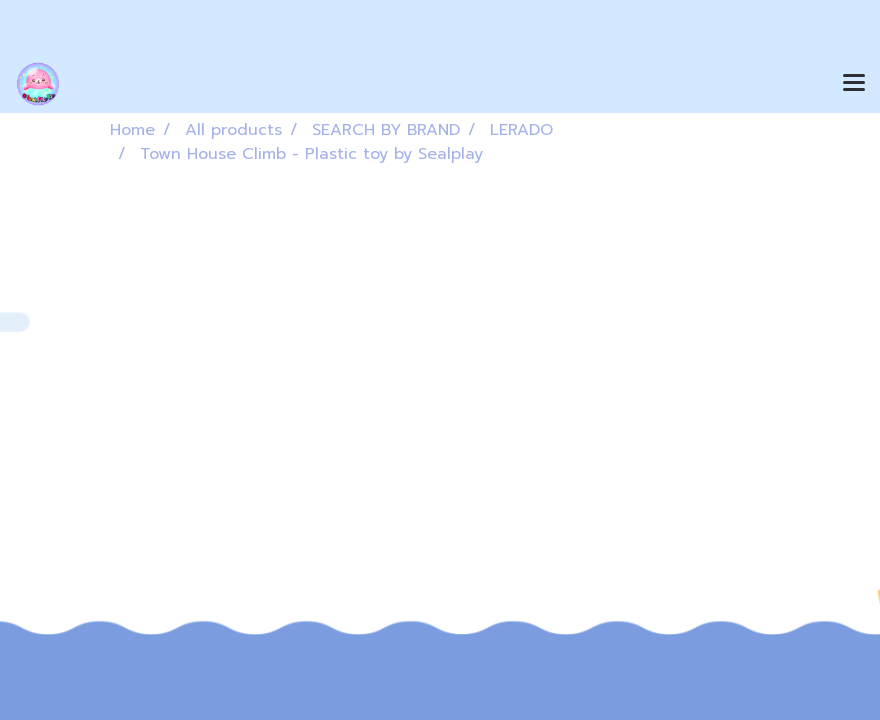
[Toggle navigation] (854, 84)
